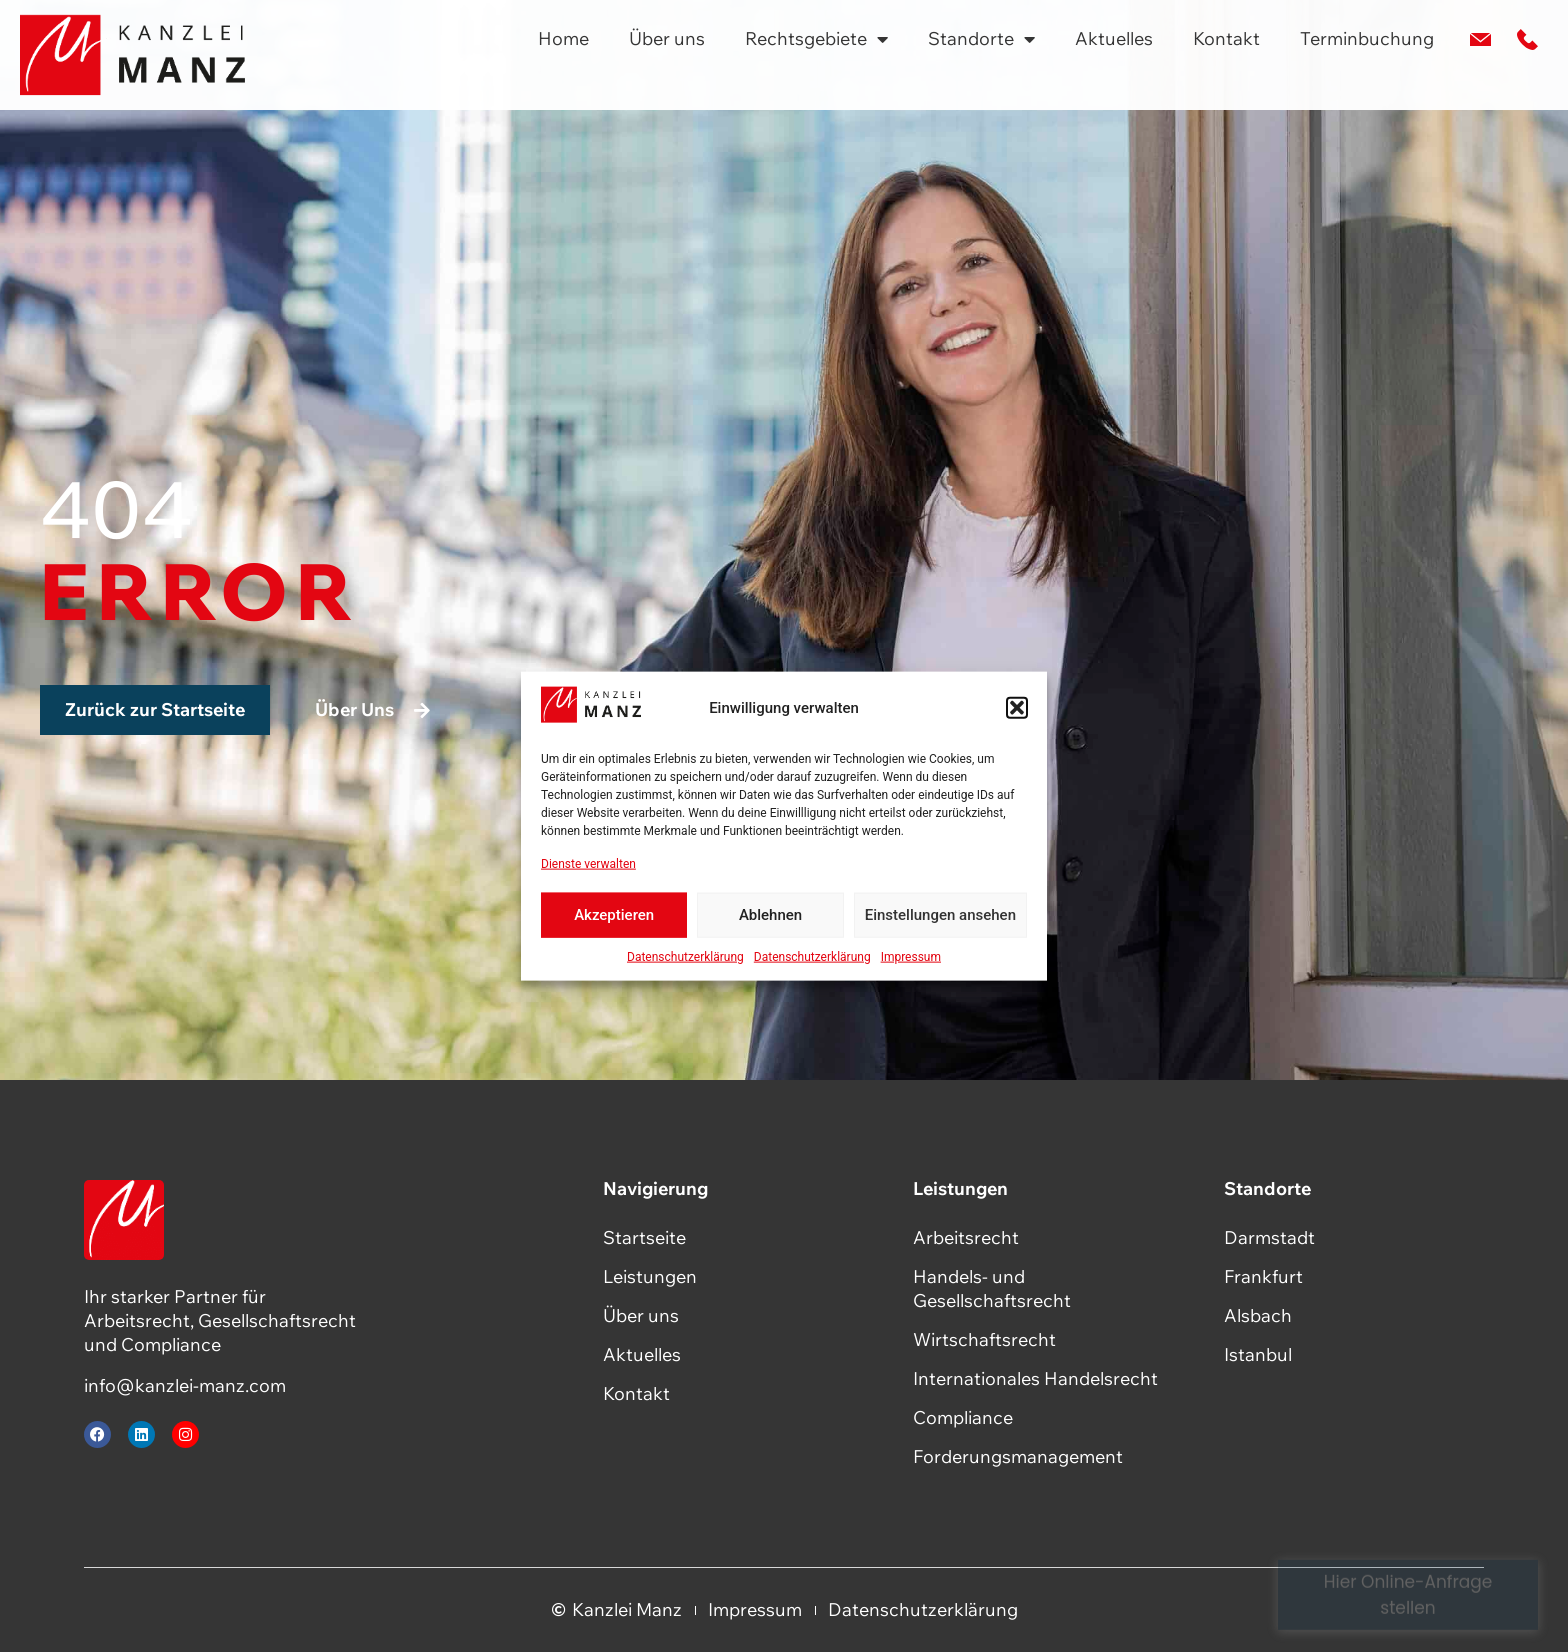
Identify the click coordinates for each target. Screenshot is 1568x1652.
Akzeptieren (614, 915)
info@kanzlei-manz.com (185, 1385)
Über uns (667, 38)
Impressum (911, 956)
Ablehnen (770, 915)
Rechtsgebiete (816, 39)
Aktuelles (1114, 38)
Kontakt (1226, 38)
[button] (1017, 708)
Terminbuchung (1367, 38)
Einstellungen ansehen (940, 915)
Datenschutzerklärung (685, 956)
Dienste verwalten (588, 863)
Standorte (981, 39)
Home (563, 38)
